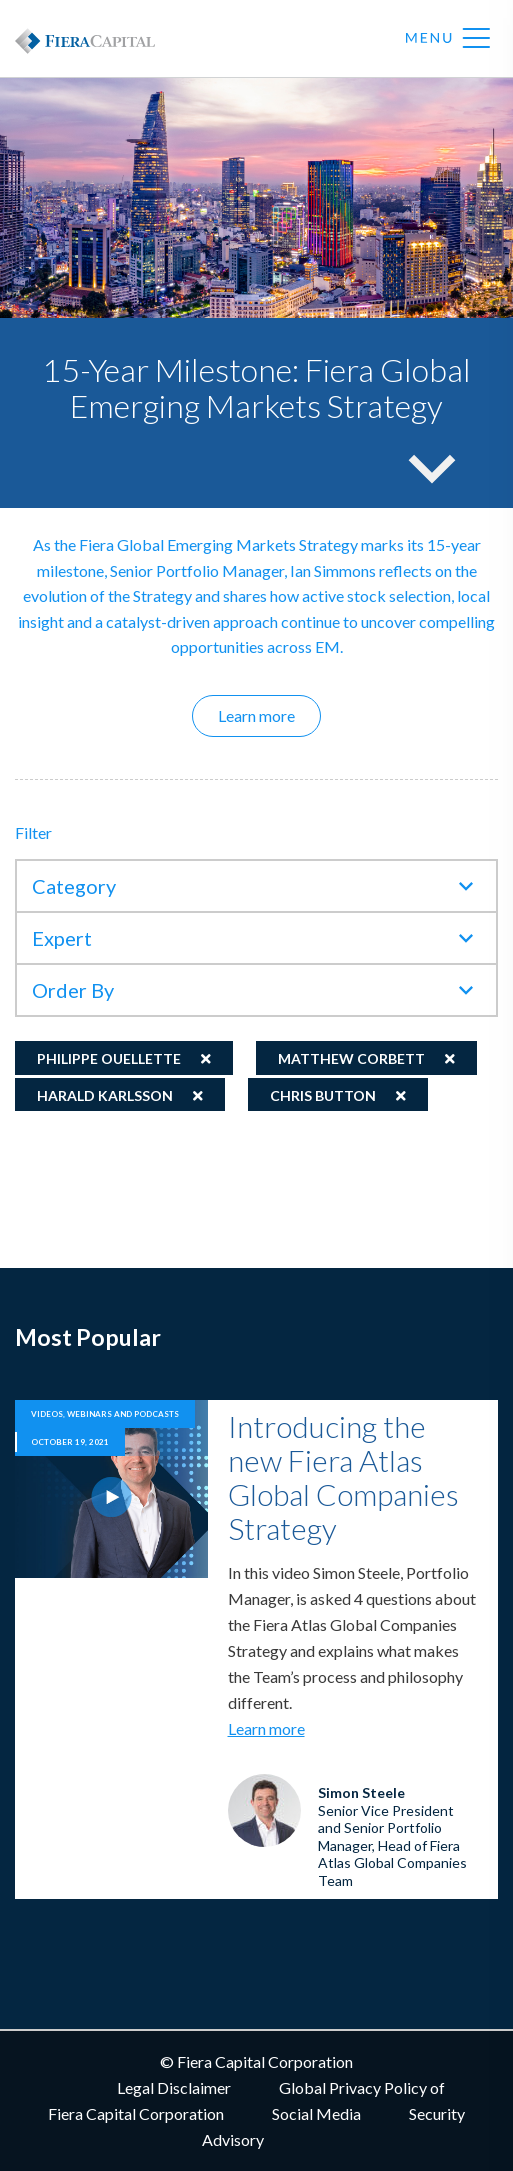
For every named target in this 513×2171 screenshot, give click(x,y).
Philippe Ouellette (109, 1058)
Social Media (316, 2113)
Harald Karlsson (105, 1095)
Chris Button (323, 1095)
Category (74, 886)
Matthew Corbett (351, 1058)
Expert (62, 938)
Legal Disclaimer (174, 2087)
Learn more (269, 715)
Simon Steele (361, 1792)
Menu (448, 39)
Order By (73, 990)
